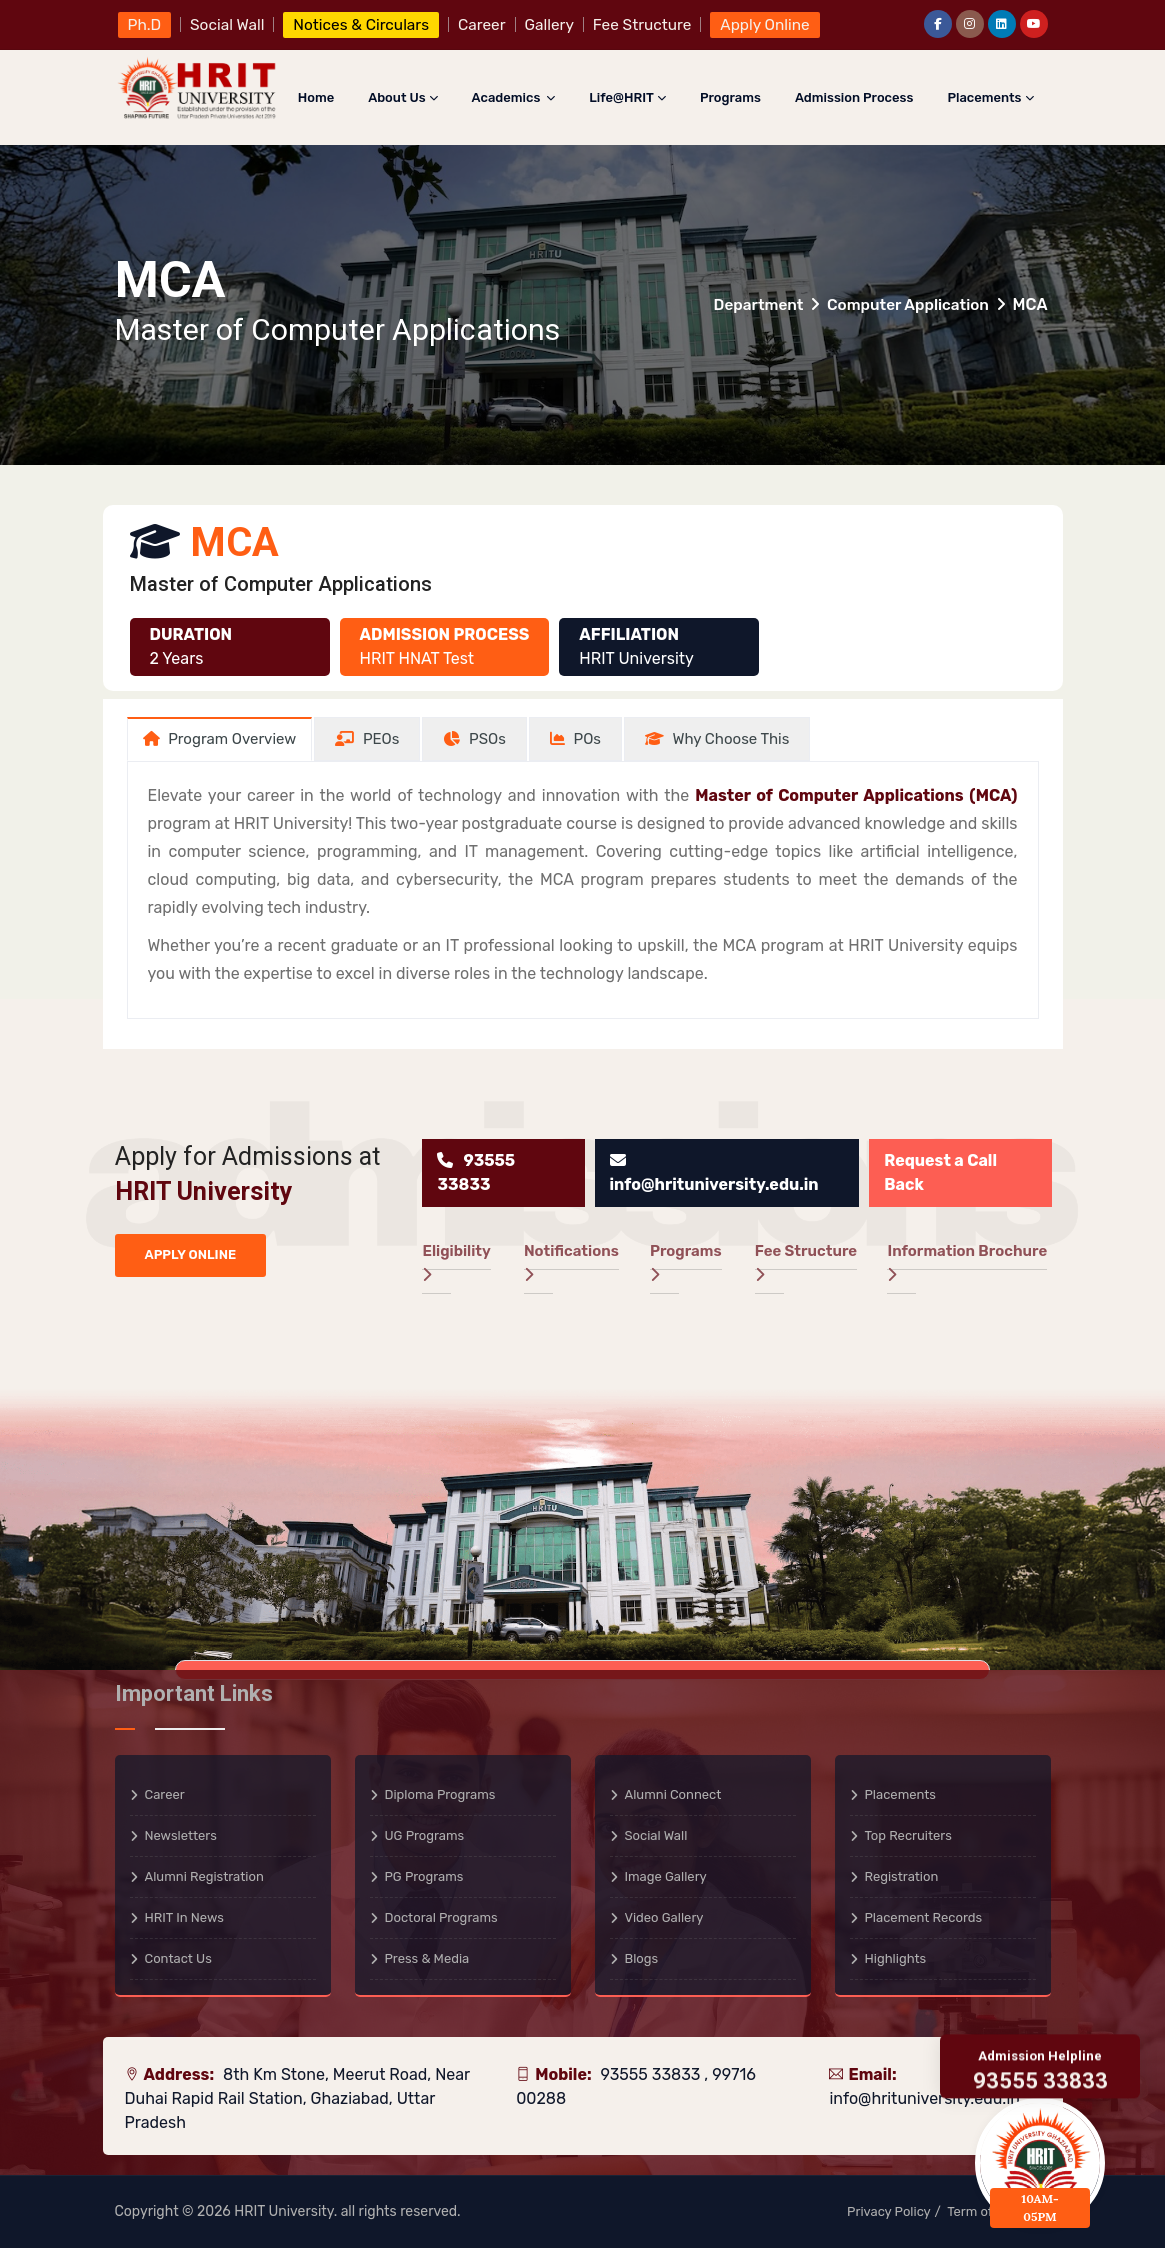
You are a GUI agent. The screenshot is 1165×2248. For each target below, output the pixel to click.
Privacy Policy (889, 2211)
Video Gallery (664, 1917)
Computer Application (905, 304)
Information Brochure (967, 1262)
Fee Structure (806, 1262)
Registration (902, 1876)
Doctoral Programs (441, 1917)
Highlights (896, 1958)
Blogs (642, 1958)
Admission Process (854, 97)
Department (750, 304)
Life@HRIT (627, 97)
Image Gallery (666, 1876)
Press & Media (427, 1958)
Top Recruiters (908, 1835)
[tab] (220, 739)
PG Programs (424, 1876)
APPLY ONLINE (191, 1254)
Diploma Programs (440, 1794)
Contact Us (178, 1958)
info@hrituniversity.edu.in (924, 2098)
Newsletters (181, 1835)
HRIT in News (184, 1917)
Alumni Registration (204, 1876)
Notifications (571, 1262)
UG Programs (425, 1835)
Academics (514, 97)
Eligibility (456, 1262)
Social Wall (656, 1835)
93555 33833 (652, 2074)
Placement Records (924, 1917)
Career (165, 1794)
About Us (402, 97)
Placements (990, 97)
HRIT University (283, 2211)
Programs (730, 97)
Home (316, 97)
